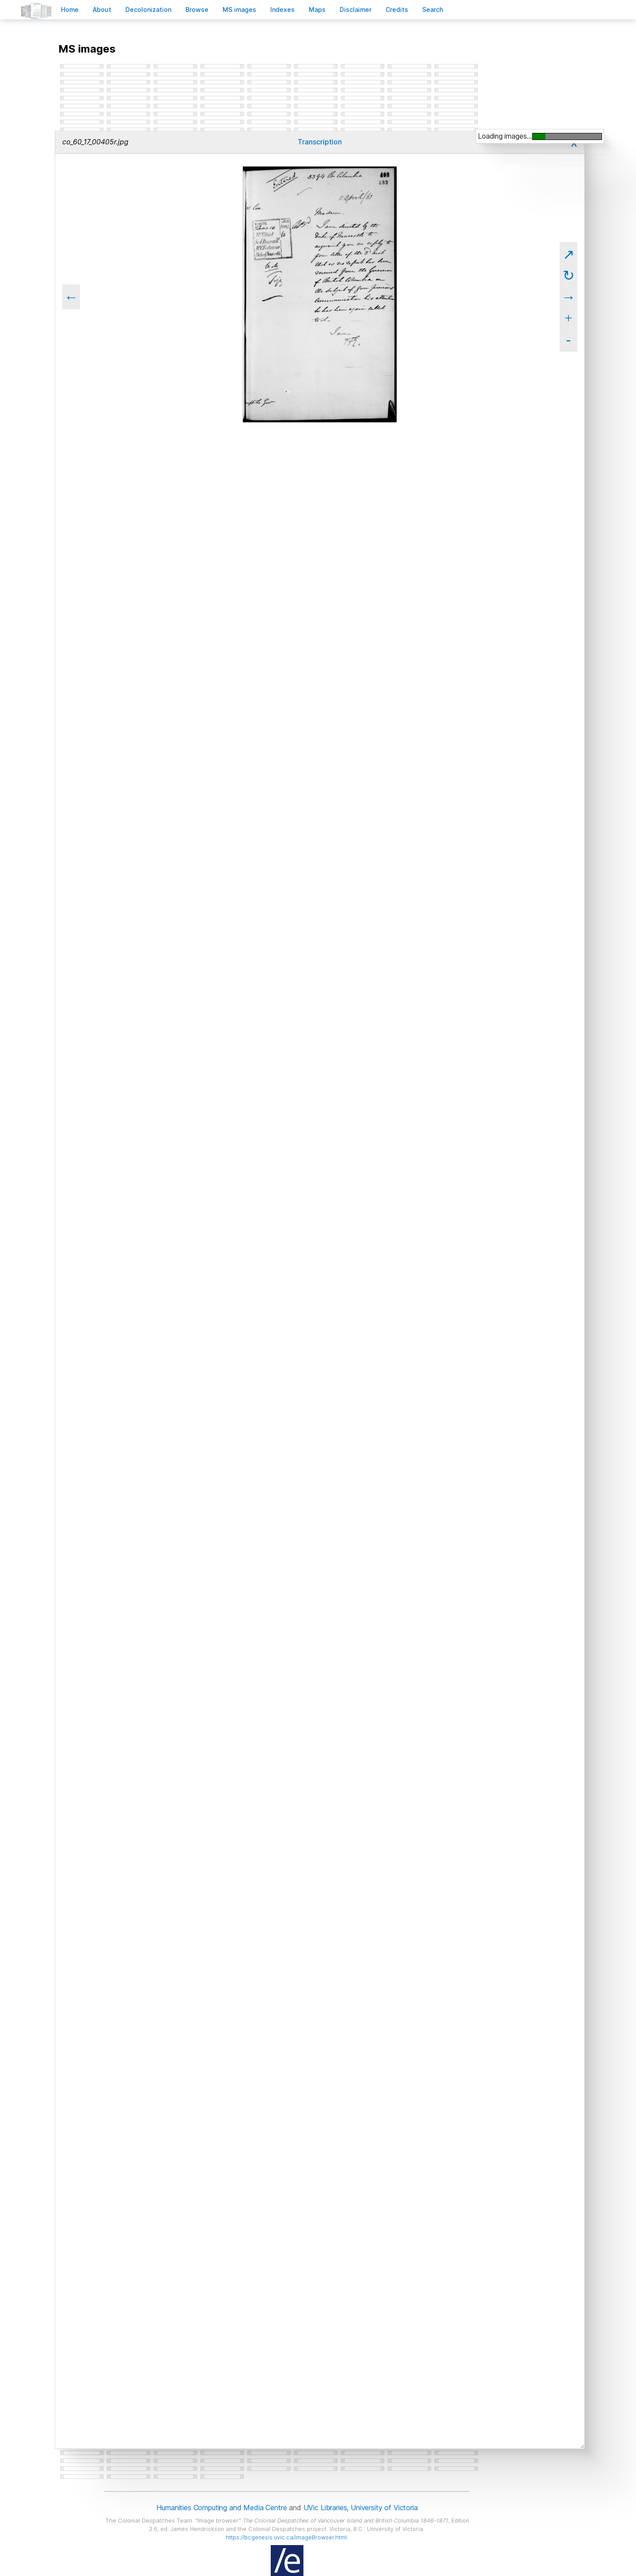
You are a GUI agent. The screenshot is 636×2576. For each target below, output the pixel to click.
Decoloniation (148, 9)
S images (239, 9)
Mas (317, 9)
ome (70, 9)
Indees (282, 9)
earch (432, 9)
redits (397, 9)
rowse (197, 9)
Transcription (320, 142)
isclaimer (355, 9)
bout (102, 9)
